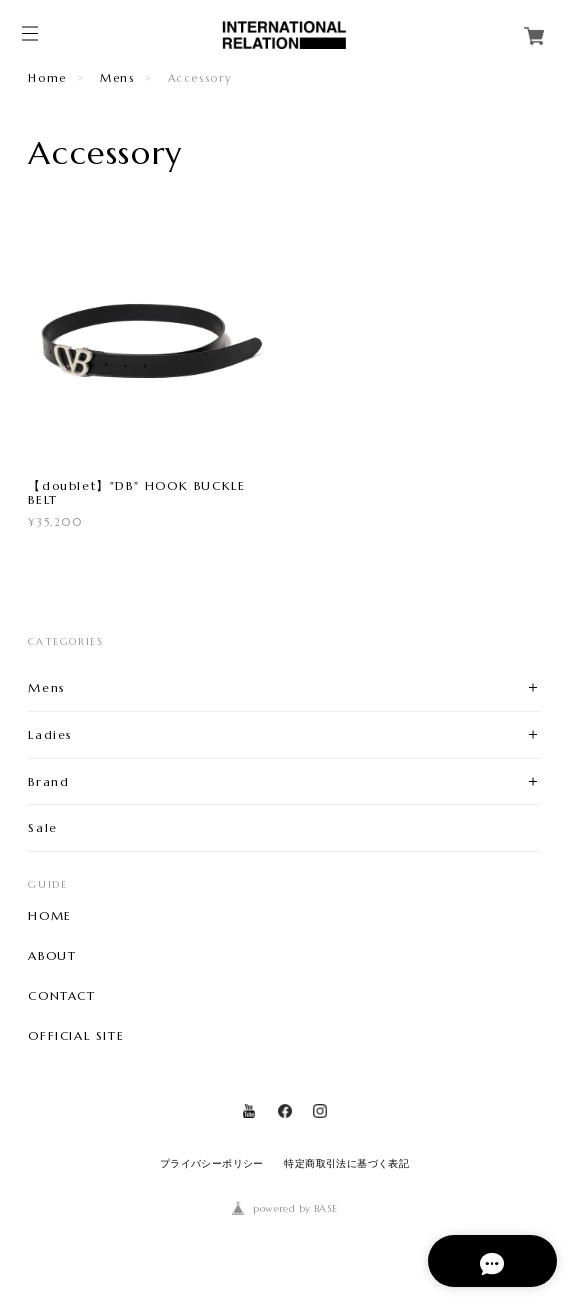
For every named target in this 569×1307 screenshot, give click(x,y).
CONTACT (61, 996)
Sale (42, 827)
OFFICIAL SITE (76, 1036)
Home (47, 78)
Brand (48, 781)
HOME (49, 916)
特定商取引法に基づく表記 (346, 1163)
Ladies (50, 734)
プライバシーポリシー (212, 1163)
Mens (117, 78)
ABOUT (52, 956)
